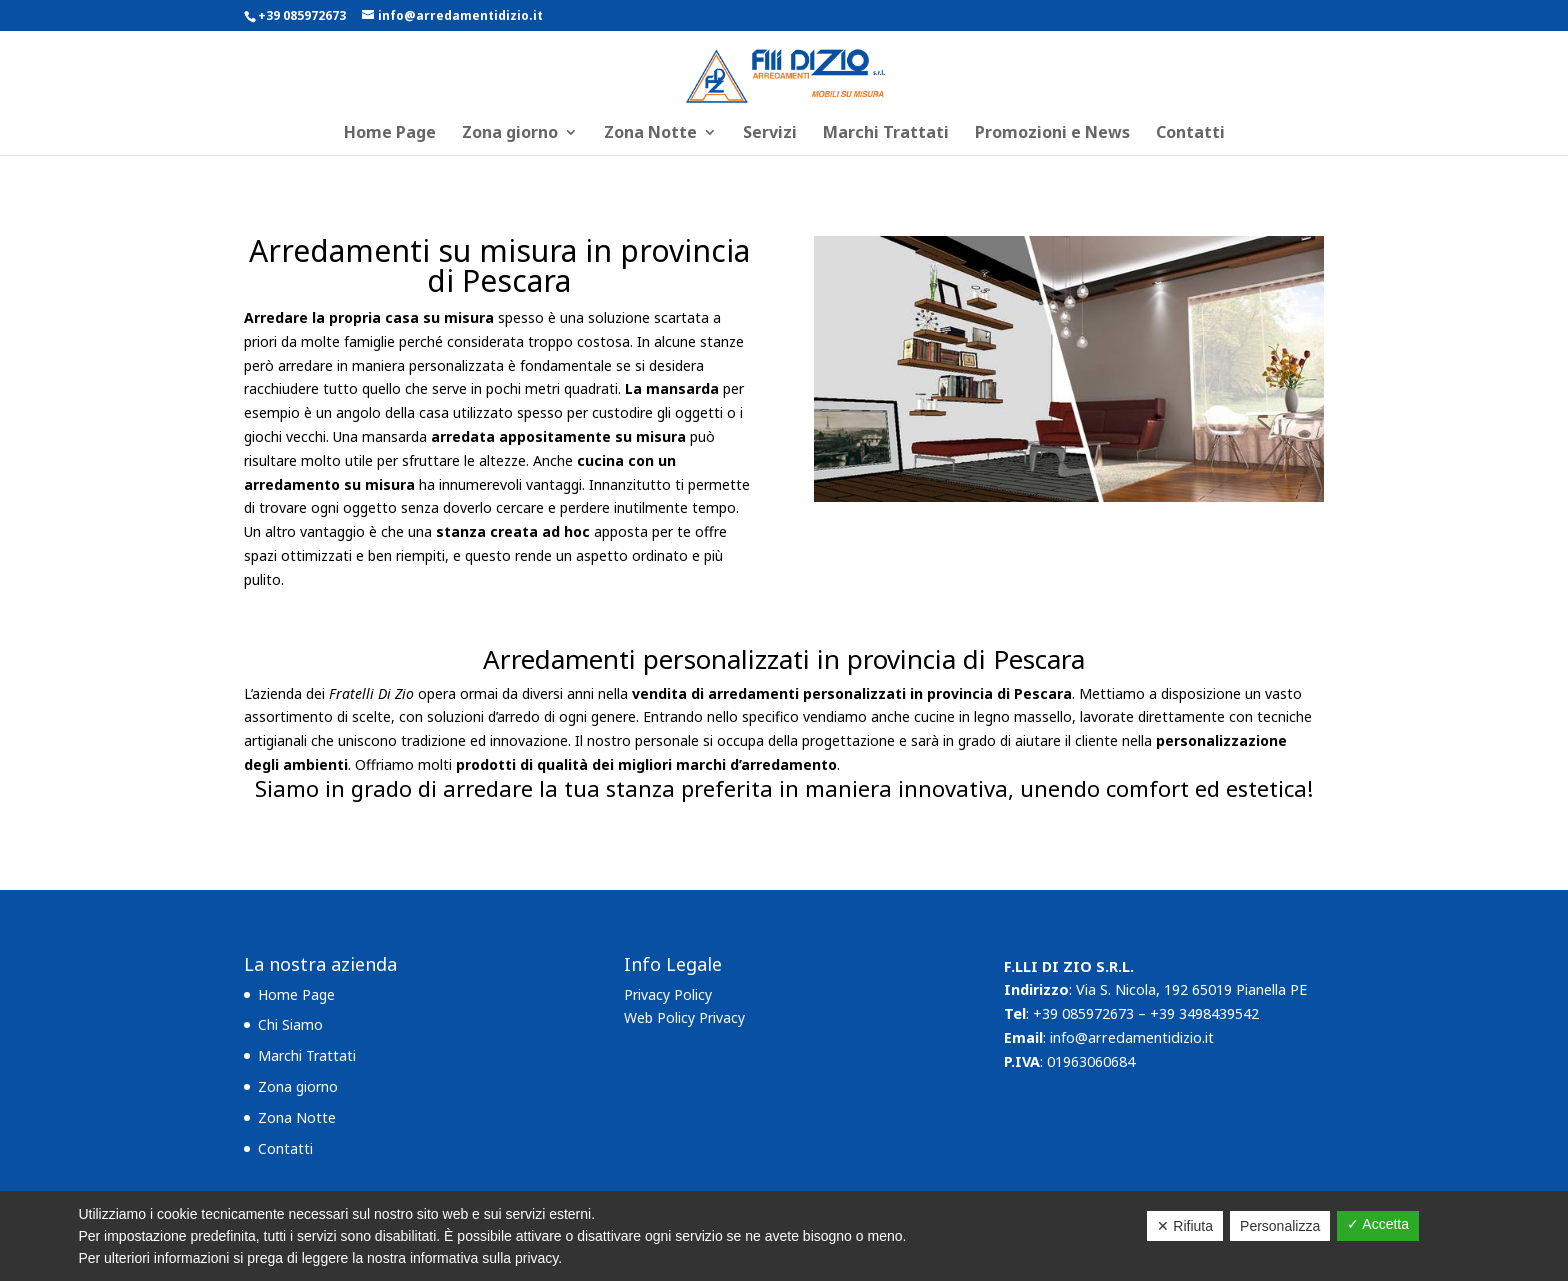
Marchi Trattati (886, 134)
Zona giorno (510, 134)
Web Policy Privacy (684, 1017)
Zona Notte (650, 134)
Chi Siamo (290, 1024)
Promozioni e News (1052, 134)
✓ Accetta (1378, 1224)
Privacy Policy (668, 994)
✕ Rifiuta (1185, 1226)
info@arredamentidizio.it (1132, 1037)
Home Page (390, 134)
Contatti (1190, 134)
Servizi (770, 134)
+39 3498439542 (1204, 1013)
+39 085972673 (302, 15)
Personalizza (1280, 1226)
